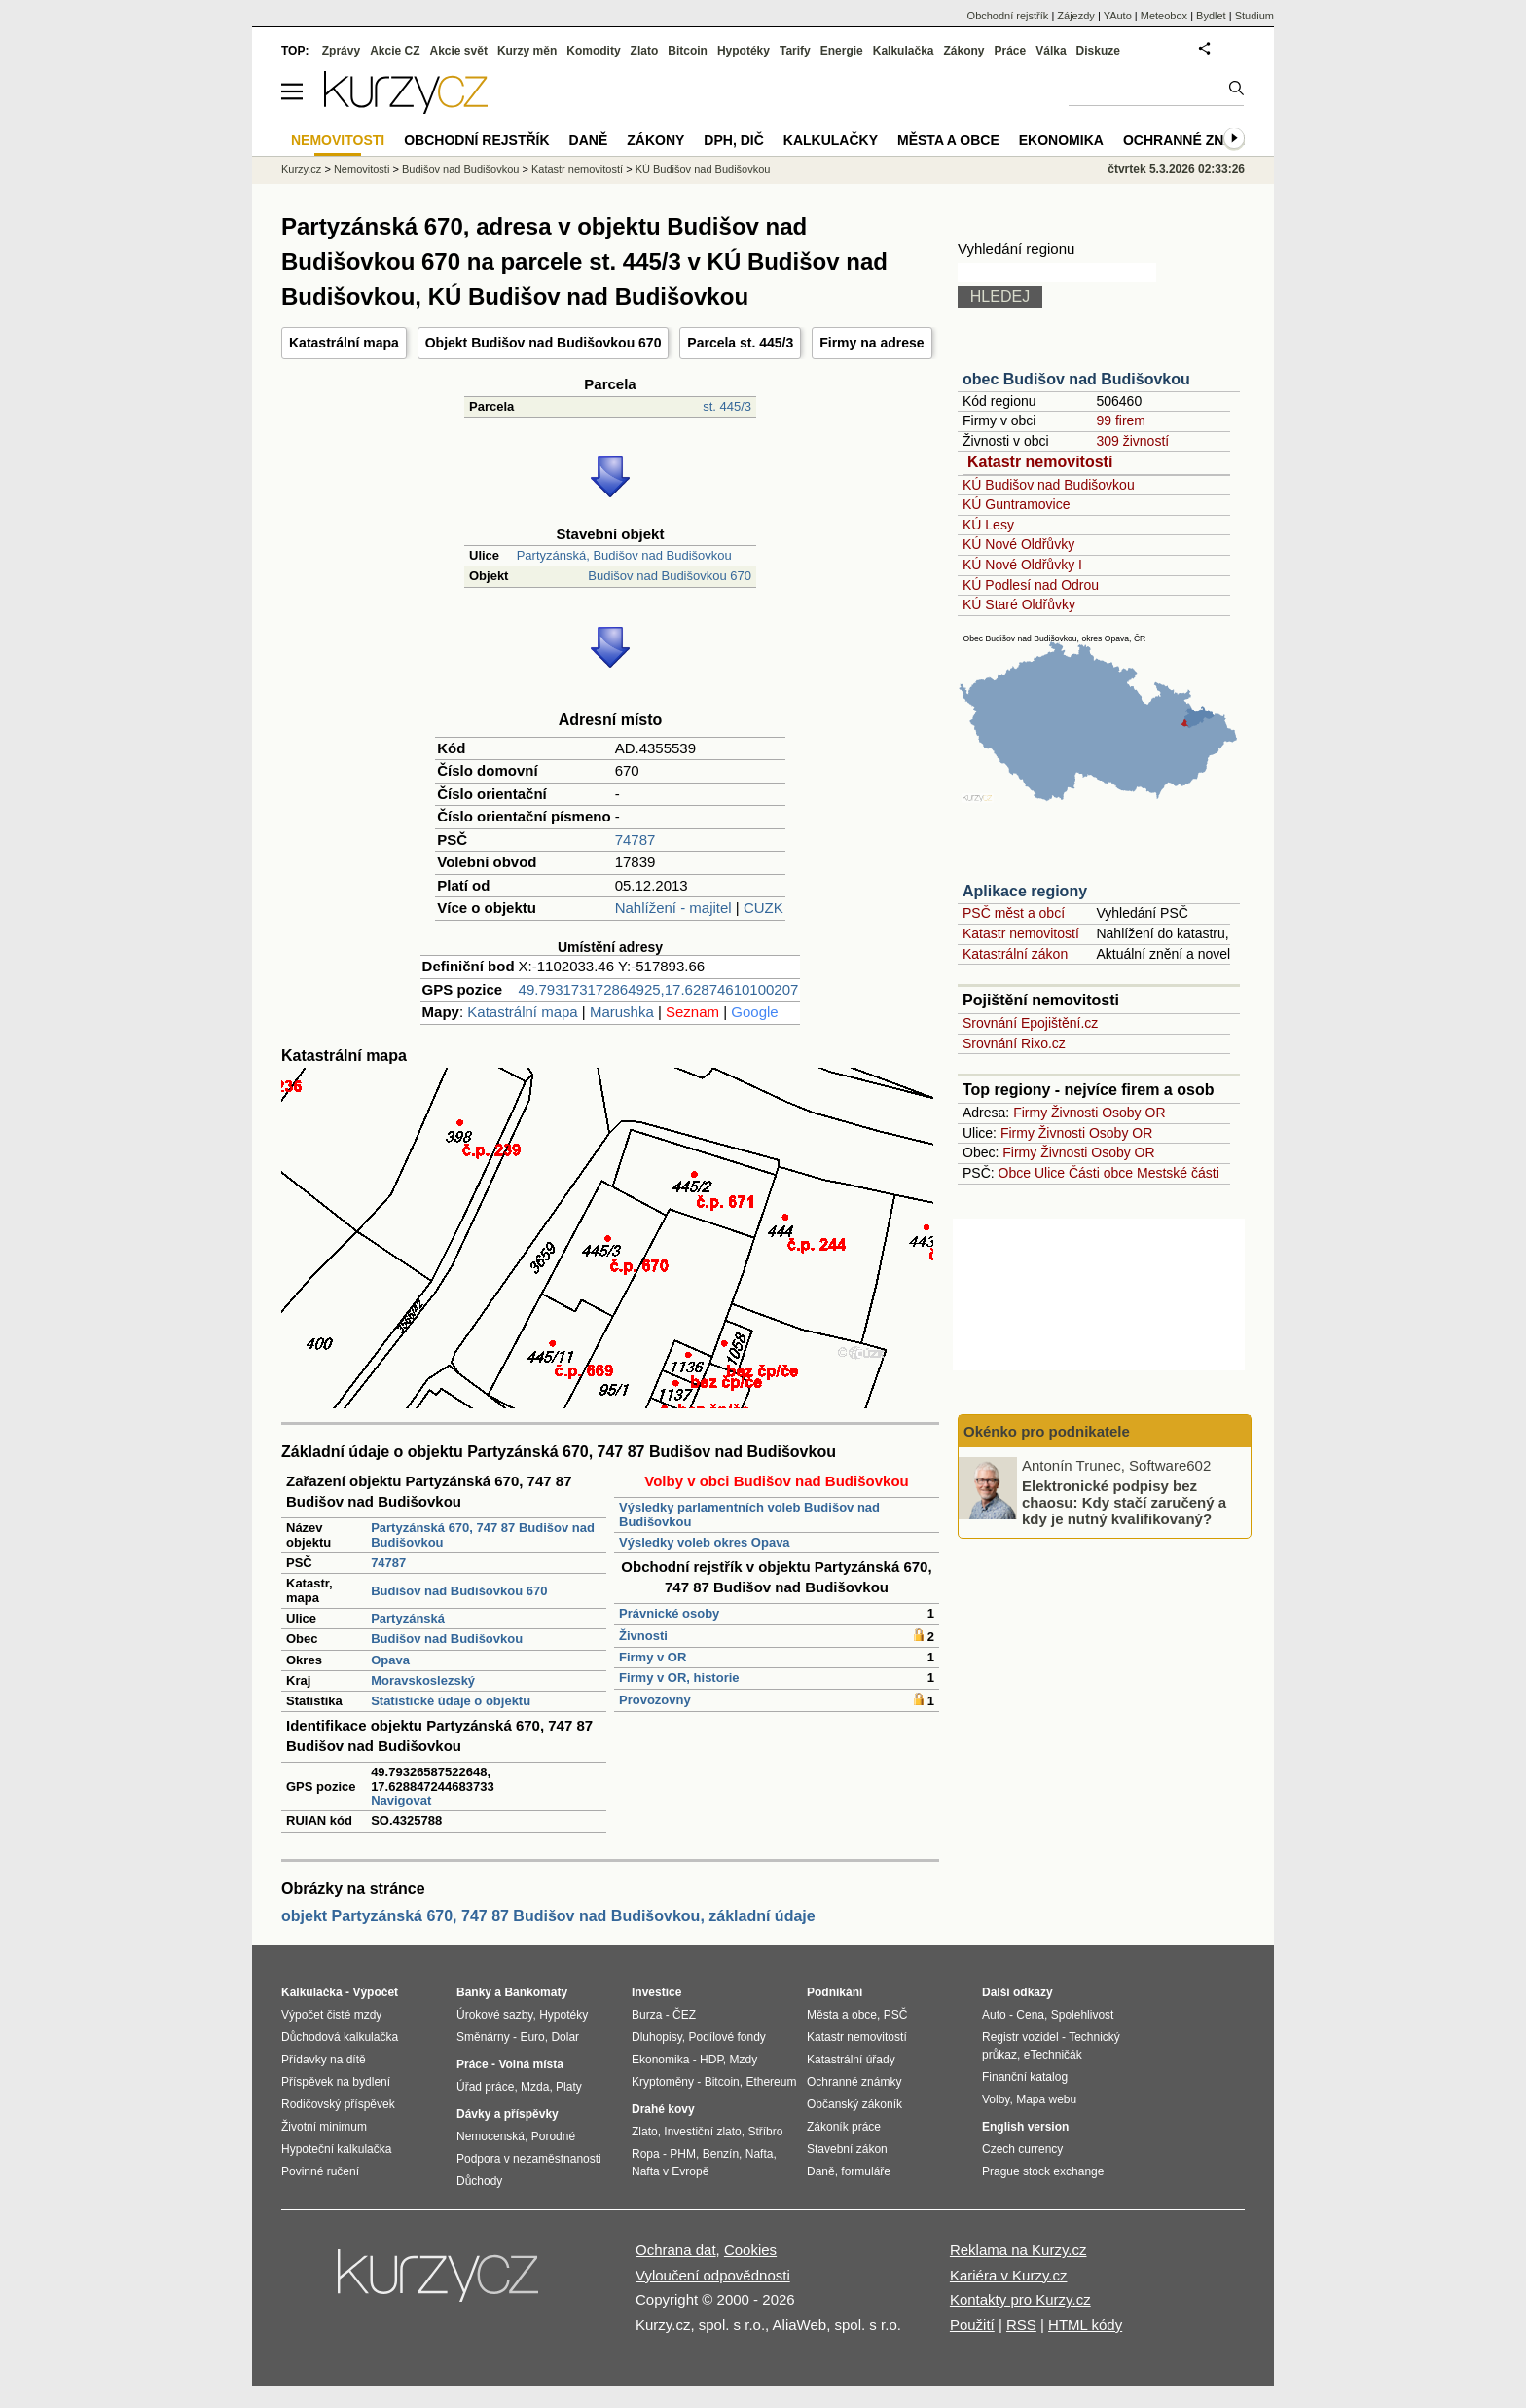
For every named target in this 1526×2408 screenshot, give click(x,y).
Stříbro (764, 2131)
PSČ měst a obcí (1014, 913)
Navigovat (401, 1800)
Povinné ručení (320, 2171)
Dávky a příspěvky (507, 2114)
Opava (390, 1660)
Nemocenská (490, 2136)
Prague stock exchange (1043, 2171)
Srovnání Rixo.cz (1014, 1043)
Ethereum (770, 2082)
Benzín (721, 2154)
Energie (841, 50)
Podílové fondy (726, 2037)
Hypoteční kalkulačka (336, 2149)
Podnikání (834, 1992)
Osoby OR (1133, 1112)
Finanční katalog (1025, 2077)
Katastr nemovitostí (1039, 462)
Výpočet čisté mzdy (331, 2015)
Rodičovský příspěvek (338, 2104)
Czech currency (1022, 2149)
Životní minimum (324, 2127)
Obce (1015, 1173)
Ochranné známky (1193, 140)
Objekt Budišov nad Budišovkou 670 (543, 342)
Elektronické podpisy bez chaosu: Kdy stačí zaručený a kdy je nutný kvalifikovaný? (1124, 1502)
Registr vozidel (1020, 2037)
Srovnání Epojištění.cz (1030, 1023)
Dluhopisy (657, 2037)
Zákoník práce (844, 2127)
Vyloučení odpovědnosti (713, 2275)
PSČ (896, 2015)
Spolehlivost (1082, 2015)
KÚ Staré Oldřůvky (1019, 604)
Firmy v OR (652, 1657)
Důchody (479, 2181)
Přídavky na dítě (323, 2059)
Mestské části (1178, 1173)
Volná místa (530, 2064)
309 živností (1132, 441)
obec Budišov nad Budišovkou (1076, 379)
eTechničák (1053, 2054)
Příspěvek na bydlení (335, 2082)
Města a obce (948, 140)
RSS (1021, 2325)
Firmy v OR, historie (679, 1677)
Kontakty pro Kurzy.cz (1020, 2299)
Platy (569, 2087)
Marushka (622, 1011)
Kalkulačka (903, 50)
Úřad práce (485, 2087)
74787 (635, 839)
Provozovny (655, 1700)
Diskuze (1098, 50)
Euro (532, 2037)
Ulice (1050, 1173)
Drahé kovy (663, 2109)
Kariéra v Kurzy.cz (1009, 2275)
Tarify (795, 50)
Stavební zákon (847, 2149)
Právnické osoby (669, 1613)
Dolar (565, 2037)
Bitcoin (688, 50)
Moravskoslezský (423, 1680)
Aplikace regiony (1025, 891)
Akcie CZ (394, 50)
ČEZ (684, 2015)
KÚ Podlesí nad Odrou (1031, 585)
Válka (1051, 50)
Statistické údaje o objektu (450, 1701)
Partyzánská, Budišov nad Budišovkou (624, 555)
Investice (656, 1992)
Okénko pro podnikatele (1046, 1431)
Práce (1011, 50)
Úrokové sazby (494, 2015)
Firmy (1030, 1112)
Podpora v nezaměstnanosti (528, 2159)
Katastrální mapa (344, 342)
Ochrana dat (676, 2250)
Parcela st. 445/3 (740, 342)
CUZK (763, 907)
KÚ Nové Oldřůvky (1018, 544)
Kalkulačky (830, 140)
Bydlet (1211, 15)
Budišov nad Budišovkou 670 (669, 575)
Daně (588, 140)
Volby (995, 2099)
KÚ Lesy (988, 524)
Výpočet (375, 1992)
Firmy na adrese (871, 342)
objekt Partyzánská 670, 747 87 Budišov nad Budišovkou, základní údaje (548, 1916)
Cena (1030, 2015)
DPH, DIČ (733, 140)
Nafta (759, 2154)
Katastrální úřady (851, 2059)
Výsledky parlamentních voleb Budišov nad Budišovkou (749, 1514)
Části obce (1101, 1173)
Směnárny (483, 2037)
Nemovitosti (361, 169)
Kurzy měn (527, 50)
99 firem (1120, 420)
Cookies (750, 2250)
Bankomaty (535, 1992)
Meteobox (1164, 15)
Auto (994, 2015)
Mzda (535, 2087)
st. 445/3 (727, 406)
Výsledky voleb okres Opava (704, 1542)
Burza (647, 2015)
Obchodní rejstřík (1008, 15)
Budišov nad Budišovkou (447, 1638)
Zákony (963, 50)
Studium (1254, 15)
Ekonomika (1061, 140)
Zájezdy (1076, 15)
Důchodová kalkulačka (339, 2037)
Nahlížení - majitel (673, 907)
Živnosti (643, 1635)
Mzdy (744, 2059)
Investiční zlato (702, 2131)
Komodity (593, 50)
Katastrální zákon (1015, 954)
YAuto (1118, 15)
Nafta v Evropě (670, 2171)
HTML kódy (1085, 2325)
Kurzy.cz (301, 169)
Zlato (645, 50)
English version (1025, 2127)
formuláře (865, 2171)
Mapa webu (1046, 2099)
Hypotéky (743, 50)
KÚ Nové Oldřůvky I (1022, 564)
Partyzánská (408, 1618)
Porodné (553, 2136)
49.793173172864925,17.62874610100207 (659, 989)
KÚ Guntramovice (1016, 504)
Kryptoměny (663, 2082)
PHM (683, 2154)
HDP (711, 2059)
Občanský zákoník (854, 2104)
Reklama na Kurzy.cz (1018, 2250)
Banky (473, 1992)
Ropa (646, 2154)
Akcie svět (459, 50)
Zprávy (341, 50)
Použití (972, 2325)
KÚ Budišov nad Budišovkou (1049, 485)
